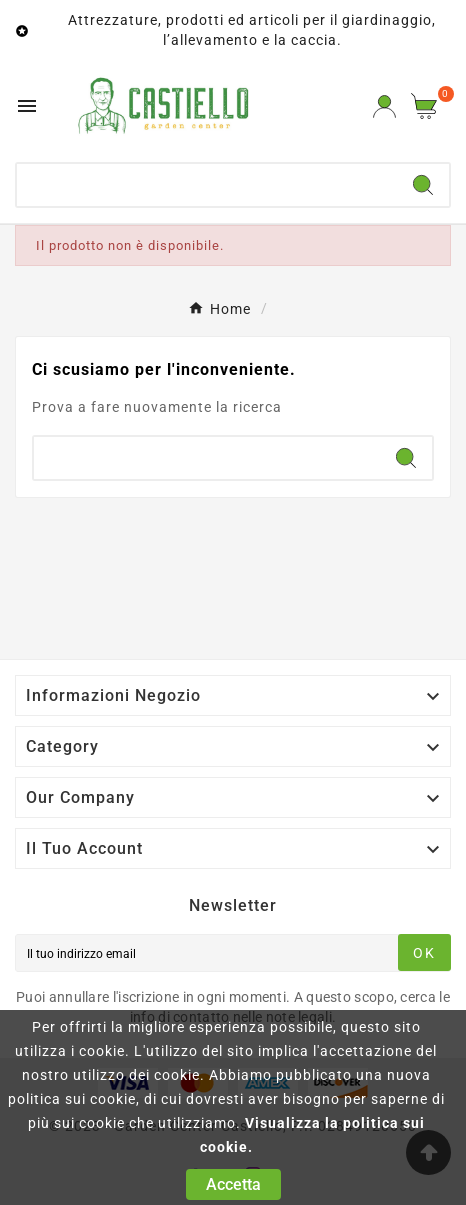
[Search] (423, 185)
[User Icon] (384, 106)
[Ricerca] (207, 185)
